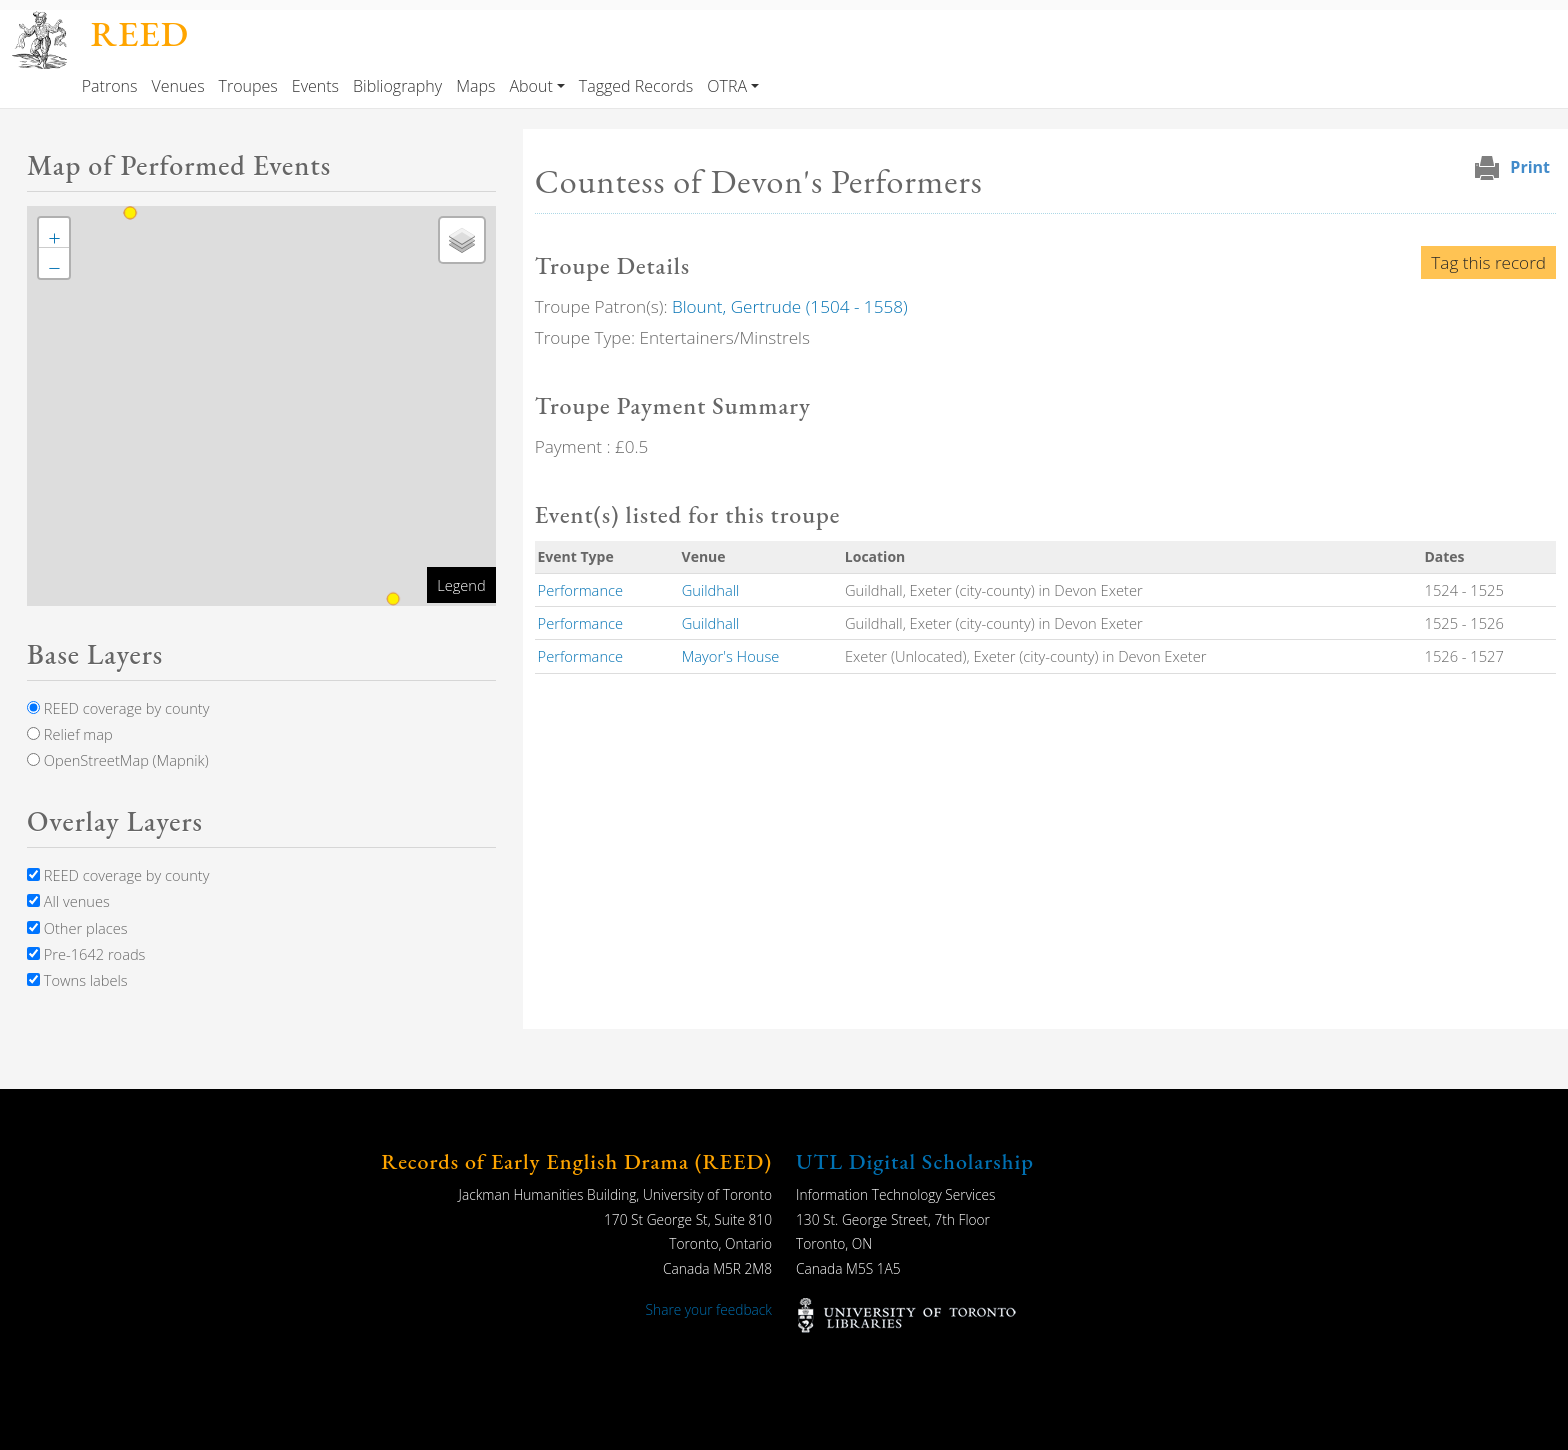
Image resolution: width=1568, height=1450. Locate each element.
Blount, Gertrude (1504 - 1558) (790, 306)
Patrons (110, 86)
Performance (581, 590)
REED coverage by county (118, 708)
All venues (68, 901)
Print (1530, 167)
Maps (475, 86)
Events (315, 86)
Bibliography (397, 86)
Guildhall (711, 590)
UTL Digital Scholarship (915, 1161)
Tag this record (1488, 262)
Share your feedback (709, 1309)
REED (140, 33)
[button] (54, 233)
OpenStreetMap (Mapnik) (118, 760)
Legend (461, 585)
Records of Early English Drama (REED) (576, 1161)
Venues (177, 86)
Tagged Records (636, 86)
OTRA (727, 86)
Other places (77, 928)
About (530, 86)
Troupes (248, 86)
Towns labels (77, 980)
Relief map (70, 734)
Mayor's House (731, 656)
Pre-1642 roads (86, 954)
